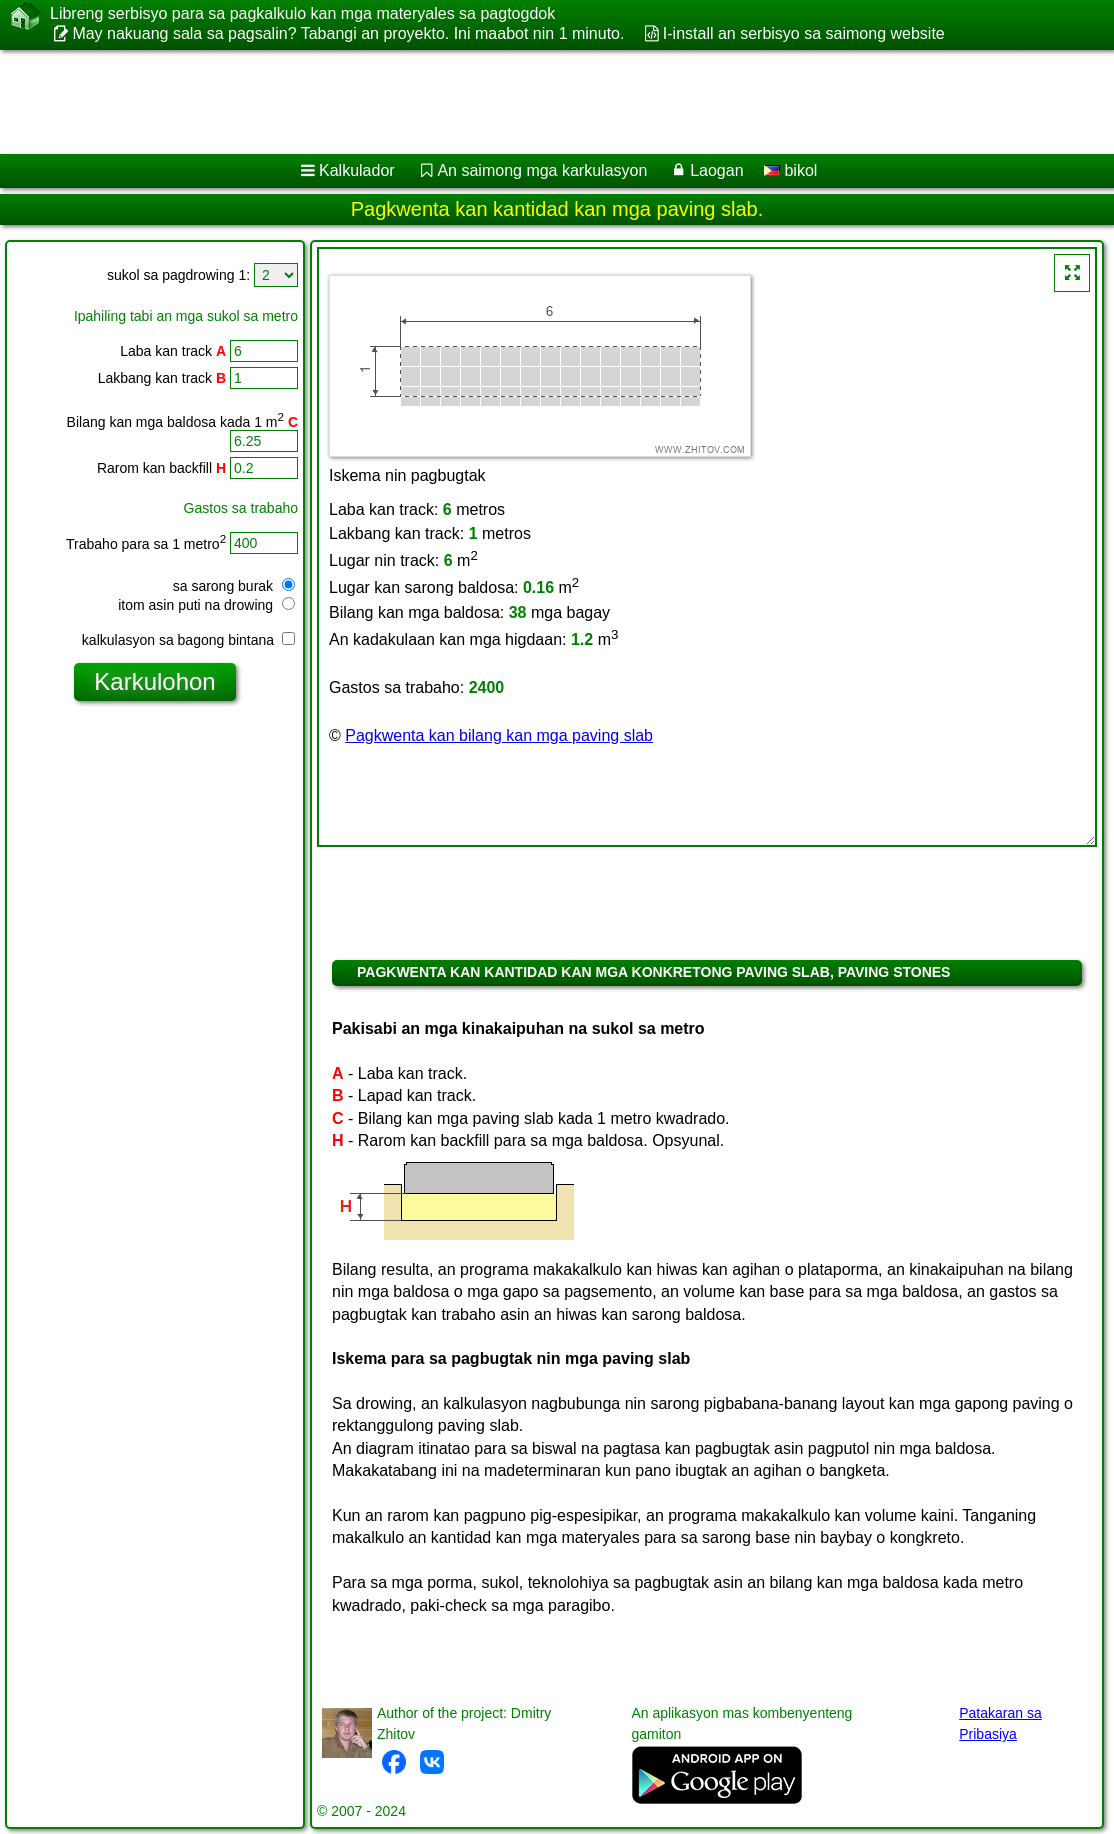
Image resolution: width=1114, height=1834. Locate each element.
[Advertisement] (536, 102)
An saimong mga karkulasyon (542, 170)
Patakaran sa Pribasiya (1000, 1723)
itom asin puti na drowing (206, 605)
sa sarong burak (234, 586)
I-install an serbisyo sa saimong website (804, 33)
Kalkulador (357, 170)
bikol (790, 170)
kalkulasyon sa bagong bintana (188, 640)
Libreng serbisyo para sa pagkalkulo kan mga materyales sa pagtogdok (302, 14)
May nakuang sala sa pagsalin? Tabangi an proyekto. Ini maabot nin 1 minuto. (348, 33)
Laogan (716, 170)
